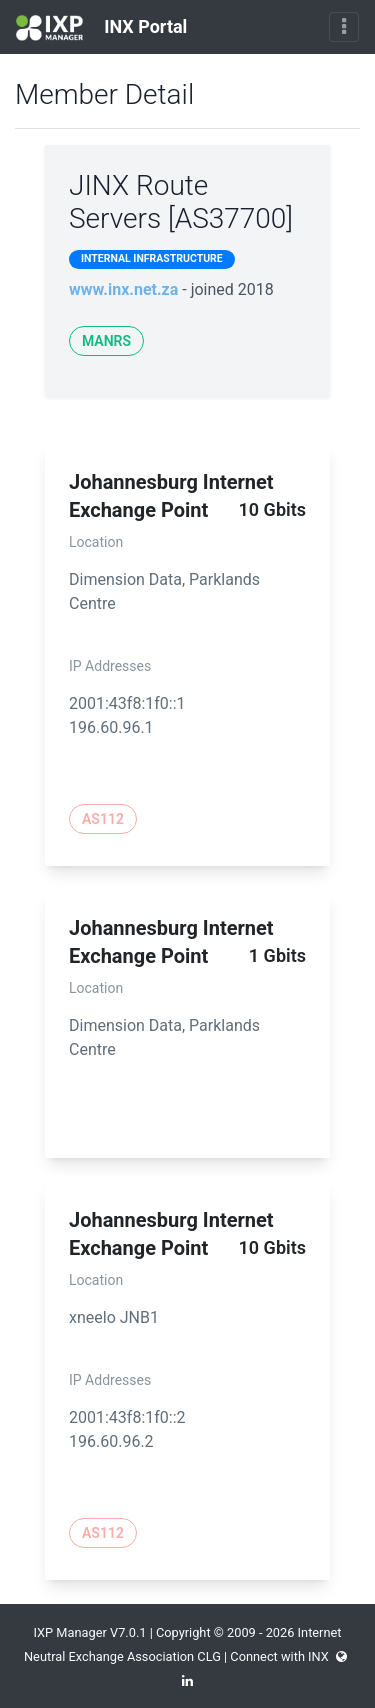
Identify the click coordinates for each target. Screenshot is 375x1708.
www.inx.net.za (123, 289)
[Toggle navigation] (344, 27)
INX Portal (101, 28)
